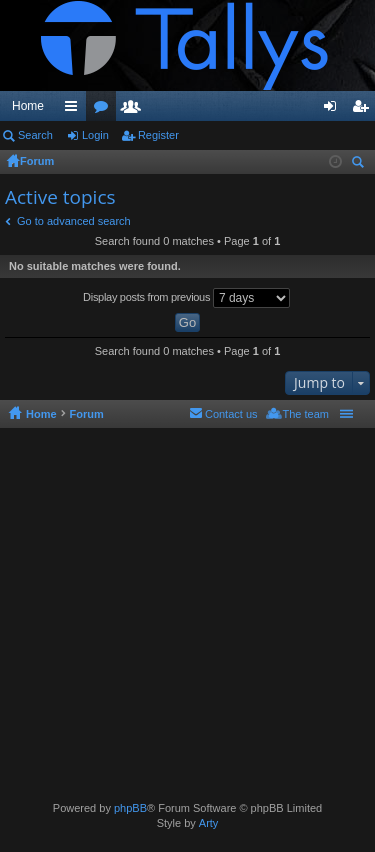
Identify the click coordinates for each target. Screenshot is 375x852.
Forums (105, 110)
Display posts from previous (186, 298)
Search (35, 135)
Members (135, 110)
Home (28, 106)
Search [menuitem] (360, 164)
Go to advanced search (74, 221)
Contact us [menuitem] (231, 414)
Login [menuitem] (334, 110)
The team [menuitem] (306, 414)
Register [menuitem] (364, 110)
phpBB (130, 808)
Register (158, 135)
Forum (37, 161)
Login (95, 135)
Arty (209, 823)
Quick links (75, 110)
